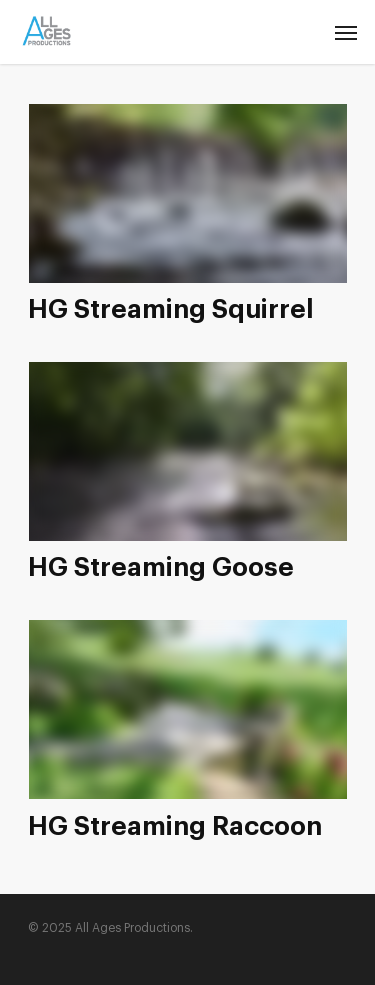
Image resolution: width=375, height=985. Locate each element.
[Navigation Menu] (346, 32)
